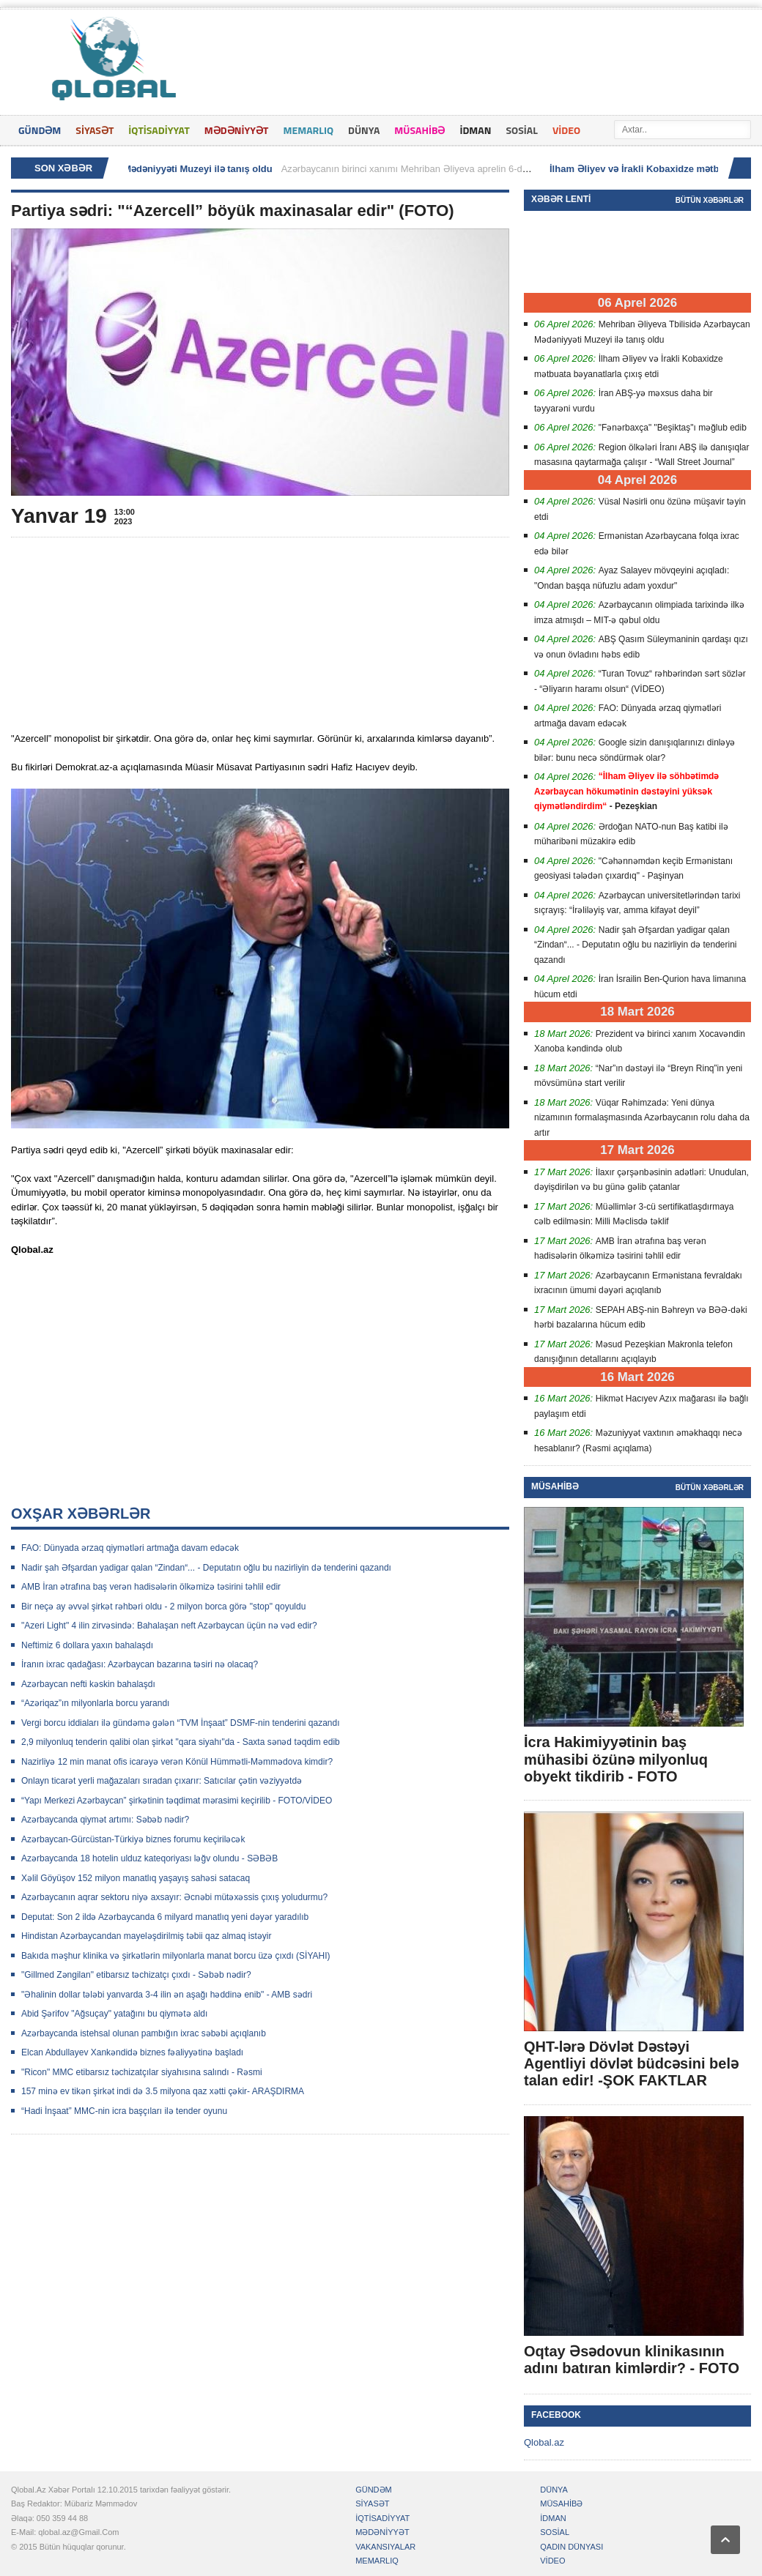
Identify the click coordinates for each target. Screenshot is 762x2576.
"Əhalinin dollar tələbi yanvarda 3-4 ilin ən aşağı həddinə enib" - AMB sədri (166, 1994)
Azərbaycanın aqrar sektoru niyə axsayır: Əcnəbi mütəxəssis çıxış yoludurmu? (174, 1897)
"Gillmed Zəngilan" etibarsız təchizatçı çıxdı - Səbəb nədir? (136, 1975)
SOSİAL (522, 130)
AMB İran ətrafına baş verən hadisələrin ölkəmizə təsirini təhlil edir (151, 1587)
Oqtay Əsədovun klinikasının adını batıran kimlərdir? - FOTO (631, 2359)
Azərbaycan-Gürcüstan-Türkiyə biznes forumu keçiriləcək (133, 1839)
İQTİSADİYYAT (158, 130)
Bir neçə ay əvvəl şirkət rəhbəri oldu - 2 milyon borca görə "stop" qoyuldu (163, 1606)
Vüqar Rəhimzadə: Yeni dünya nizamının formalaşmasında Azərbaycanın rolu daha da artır (642, 1118)
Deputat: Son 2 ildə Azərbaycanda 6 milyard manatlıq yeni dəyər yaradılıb (164, 1917)
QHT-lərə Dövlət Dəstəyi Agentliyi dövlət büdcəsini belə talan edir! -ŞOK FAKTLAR (631, 2063)
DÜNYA (364, 130)
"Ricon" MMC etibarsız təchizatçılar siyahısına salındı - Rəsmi (141, 2072)
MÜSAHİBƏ (419, 130)
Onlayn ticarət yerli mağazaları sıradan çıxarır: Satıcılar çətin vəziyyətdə (161, 1781)
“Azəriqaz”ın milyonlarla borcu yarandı (95, 1703)
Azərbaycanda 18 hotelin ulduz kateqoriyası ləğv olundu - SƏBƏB (149, 1858)
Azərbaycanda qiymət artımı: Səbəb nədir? (105, 1819)
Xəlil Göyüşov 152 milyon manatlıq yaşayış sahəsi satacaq (135, 1878)
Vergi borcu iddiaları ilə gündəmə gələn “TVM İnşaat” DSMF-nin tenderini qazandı (180, 1723)
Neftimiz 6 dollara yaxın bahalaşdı (87, 1645)
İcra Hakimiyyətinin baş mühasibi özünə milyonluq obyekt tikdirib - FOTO (616, 1759)
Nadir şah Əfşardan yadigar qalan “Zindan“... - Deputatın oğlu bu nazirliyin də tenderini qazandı (206, 1568)
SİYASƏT (94, 130)
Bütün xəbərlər (710, 200)
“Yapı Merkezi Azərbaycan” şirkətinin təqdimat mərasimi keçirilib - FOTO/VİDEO (176, 1800)
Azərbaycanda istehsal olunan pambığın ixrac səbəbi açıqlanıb (143, 2033)
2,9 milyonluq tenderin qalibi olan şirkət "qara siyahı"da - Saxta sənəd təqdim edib (180, 1742)
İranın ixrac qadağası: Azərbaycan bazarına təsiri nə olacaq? (139, 1664)
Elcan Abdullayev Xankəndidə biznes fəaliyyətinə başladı (132, 2052)
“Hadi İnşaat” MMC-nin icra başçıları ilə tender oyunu (124, 2111)
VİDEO (566, 130)
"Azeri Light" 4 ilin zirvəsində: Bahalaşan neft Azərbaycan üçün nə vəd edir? (169, 1625)
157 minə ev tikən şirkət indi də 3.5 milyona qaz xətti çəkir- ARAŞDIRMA (162, 2091)
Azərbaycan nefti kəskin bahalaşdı (88, 1684)
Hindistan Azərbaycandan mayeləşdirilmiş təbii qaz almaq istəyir (146, 1936)
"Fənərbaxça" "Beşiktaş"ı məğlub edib (673, 427)
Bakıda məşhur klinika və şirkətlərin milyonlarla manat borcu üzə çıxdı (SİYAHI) (175, 1956)
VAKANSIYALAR (385, 2546)
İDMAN (475, 130)
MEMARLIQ (308, 130)
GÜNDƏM (39, 130)
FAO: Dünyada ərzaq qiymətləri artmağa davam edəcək (130, 1548)
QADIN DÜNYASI (571, 2546)
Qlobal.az (544, 2442)
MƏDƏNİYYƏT (236, 130)
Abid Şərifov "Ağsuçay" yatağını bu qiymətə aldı (114, 2014)
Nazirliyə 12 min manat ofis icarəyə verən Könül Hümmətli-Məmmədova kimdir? (177, 1762)
